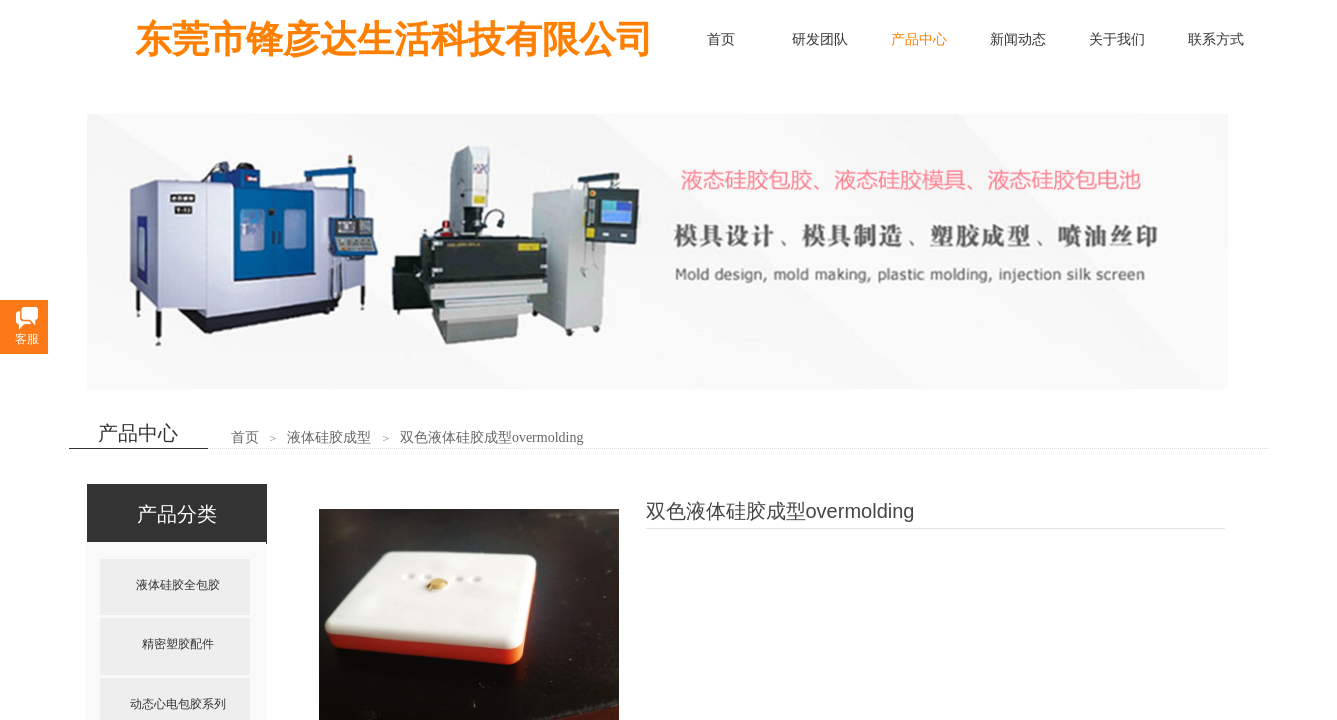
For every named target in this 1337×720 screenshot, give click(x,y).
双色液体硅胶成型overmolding (492, 437)
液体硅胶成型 (329, 437)
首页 (245, 437)
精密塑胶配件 (178, 644)
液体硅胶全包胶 (178, 585)
